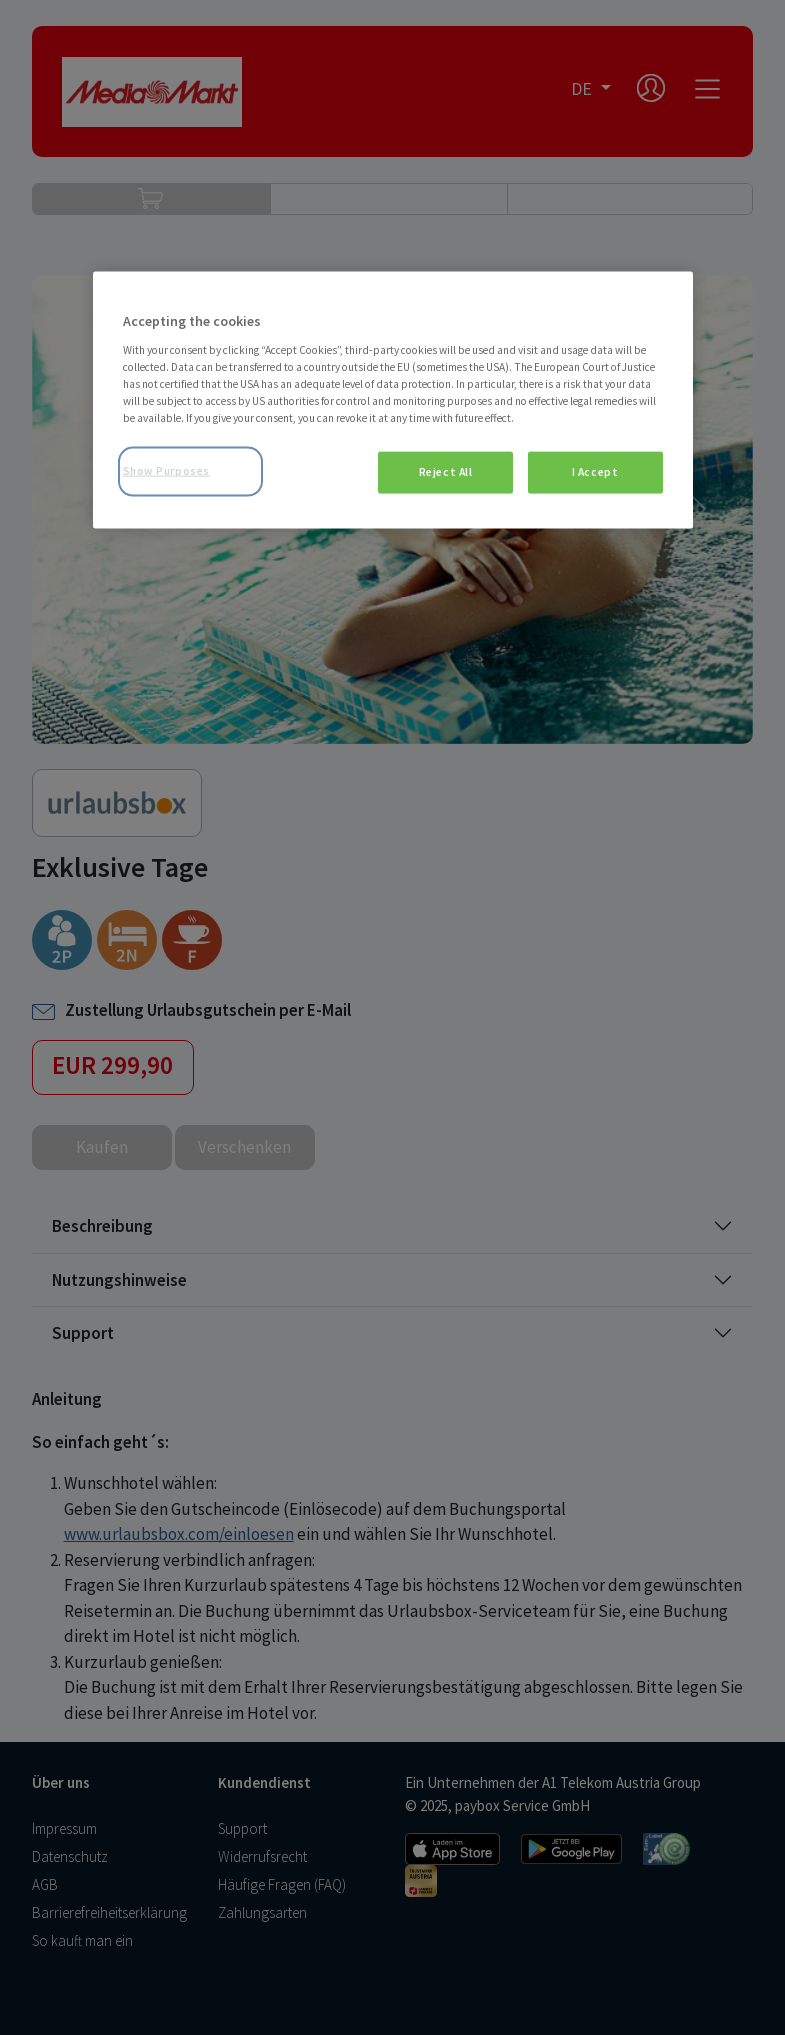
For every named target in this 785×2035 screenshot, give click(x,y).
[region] (393, 400)
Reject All (446, 472)
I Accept (595, 472)
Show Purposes (166, 471)
